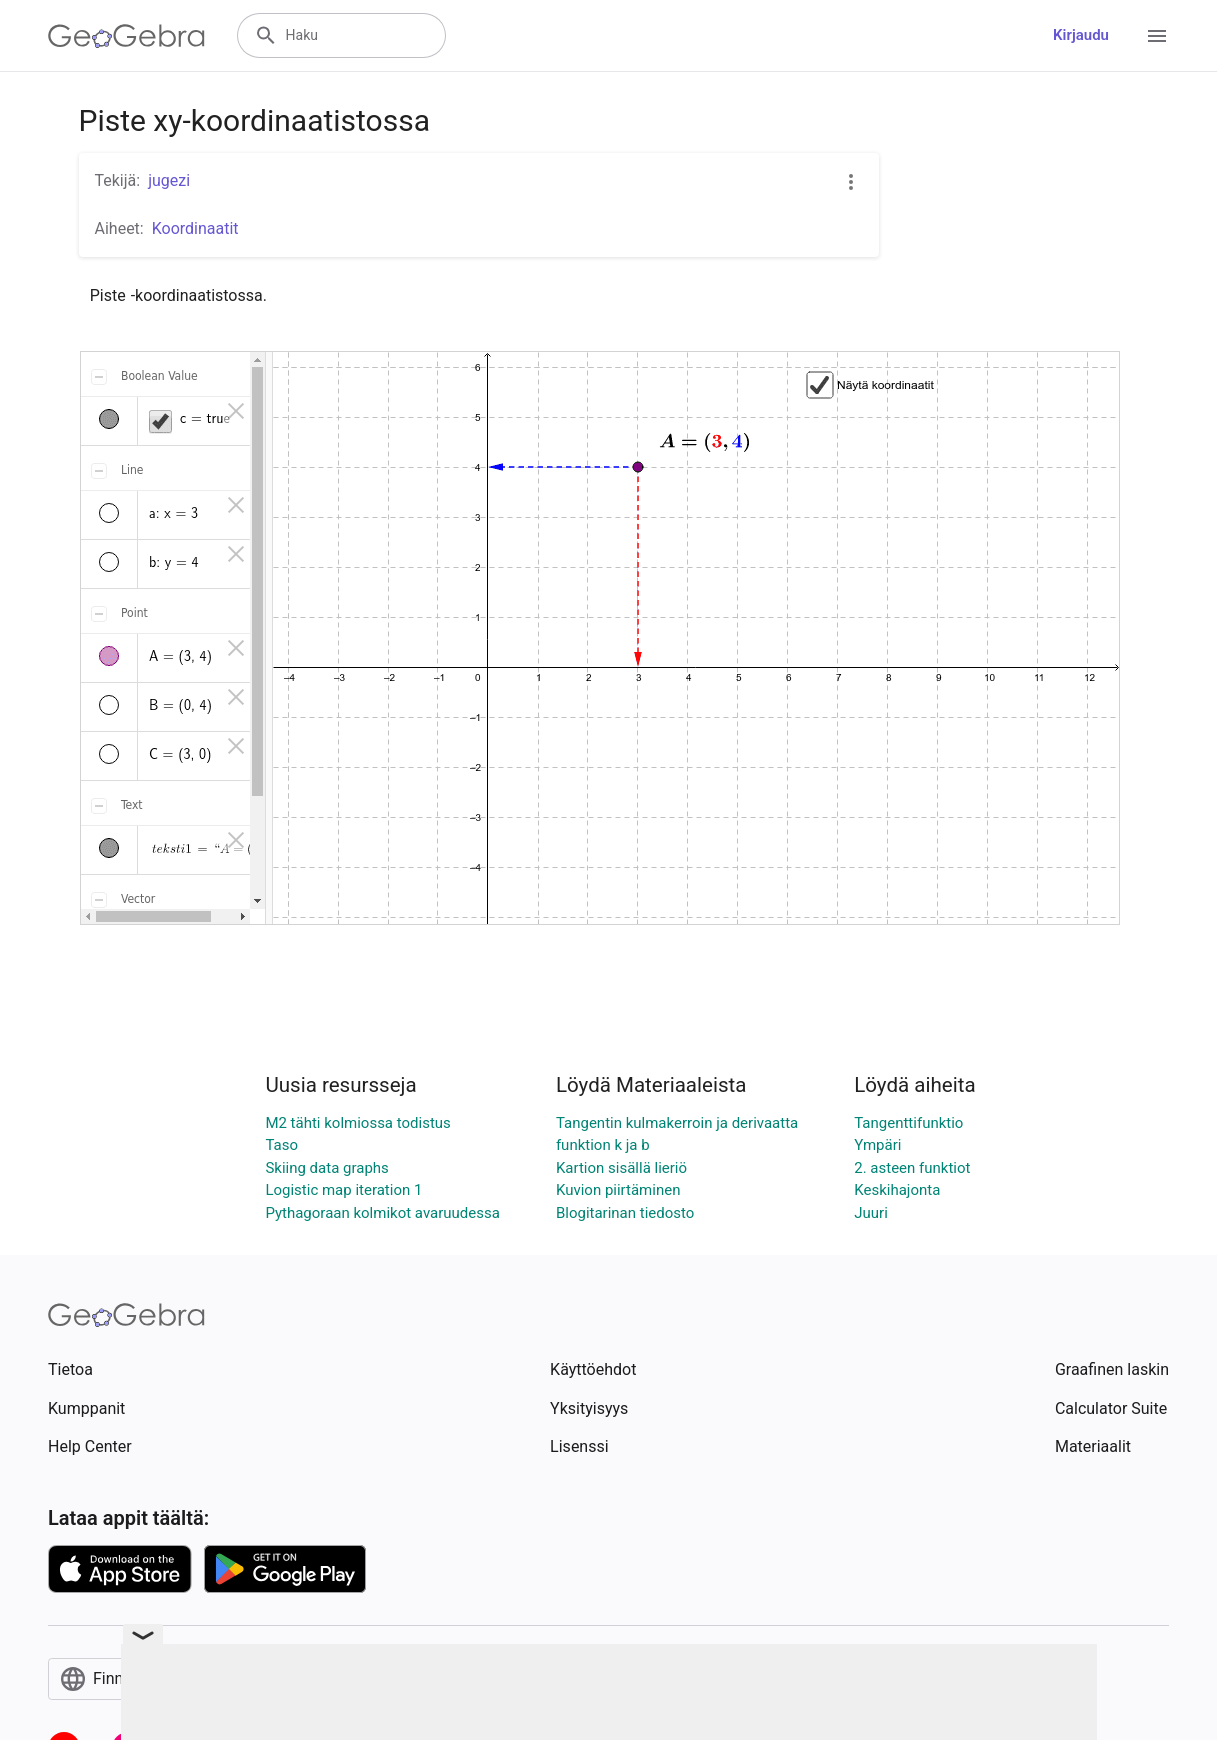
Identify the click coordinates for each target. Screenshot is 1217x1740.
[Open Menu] (1157, 36)
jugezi (169, 180)
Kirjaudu (1081, 35)
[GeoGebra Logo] (126, 36)
